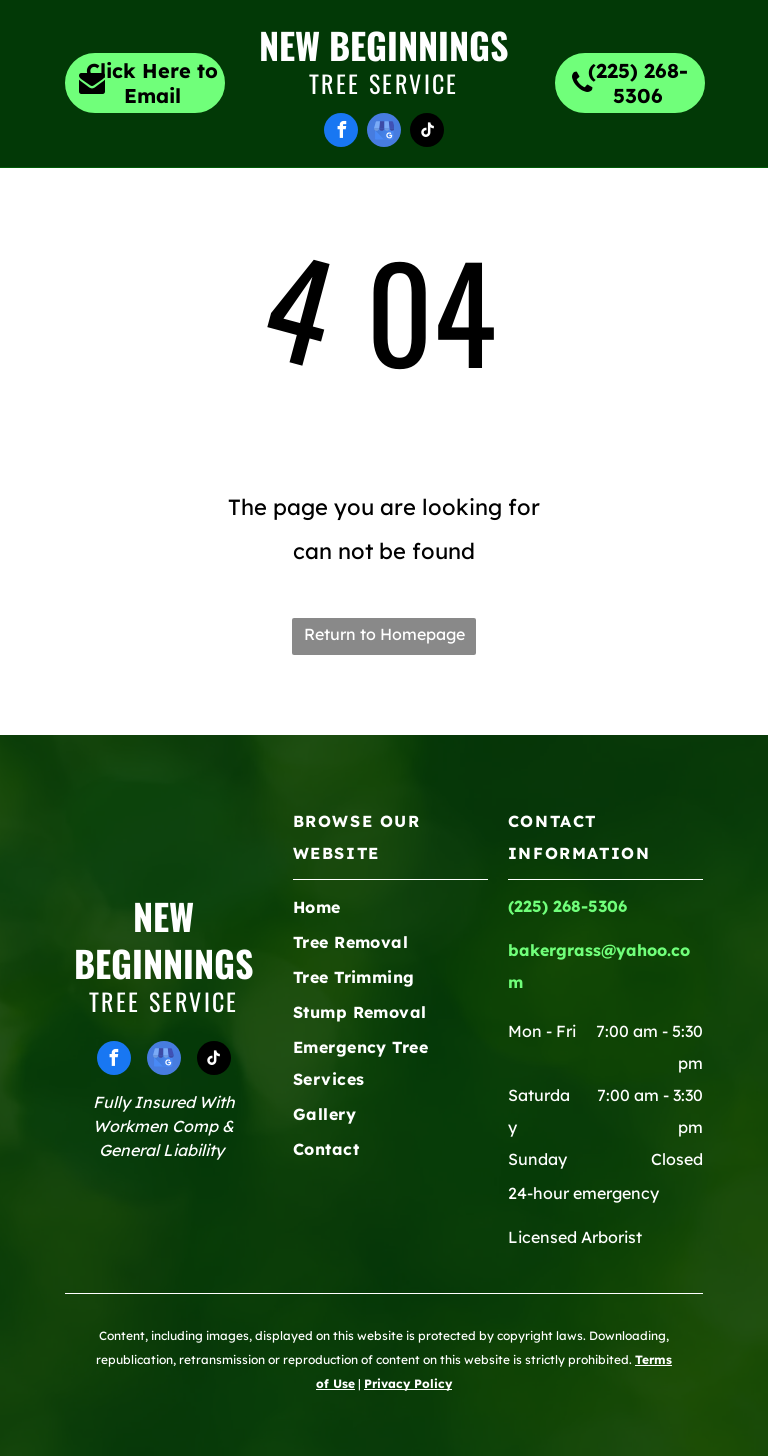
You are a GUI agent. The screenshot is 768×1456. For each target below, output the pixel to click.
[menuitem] (153, 204)
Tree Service (384, 83)
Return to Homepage (384, 634)
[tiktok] (427, 132)
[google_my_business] (384, 132)
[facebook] (341, 132)
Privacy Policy (408, 1383)
